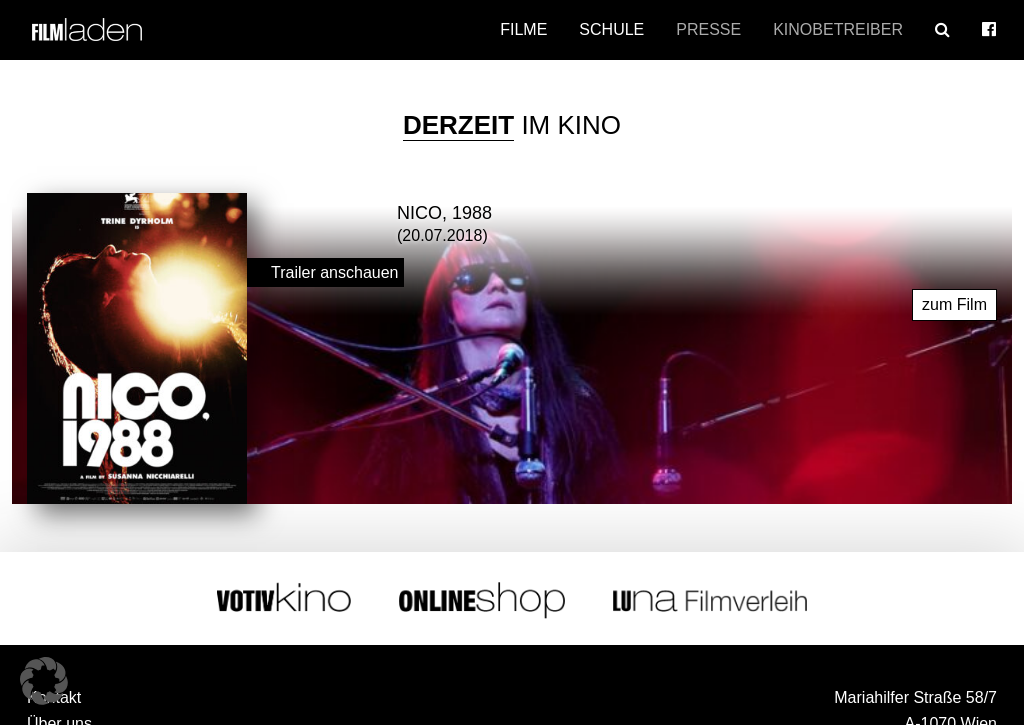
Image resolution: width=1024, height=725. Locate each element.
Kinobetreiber (838, 29)
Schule (611, 29)
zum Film (954, 301)
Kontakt (54, 694)
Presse (708, 29)
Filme (523, 29)
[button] (44, 681)
